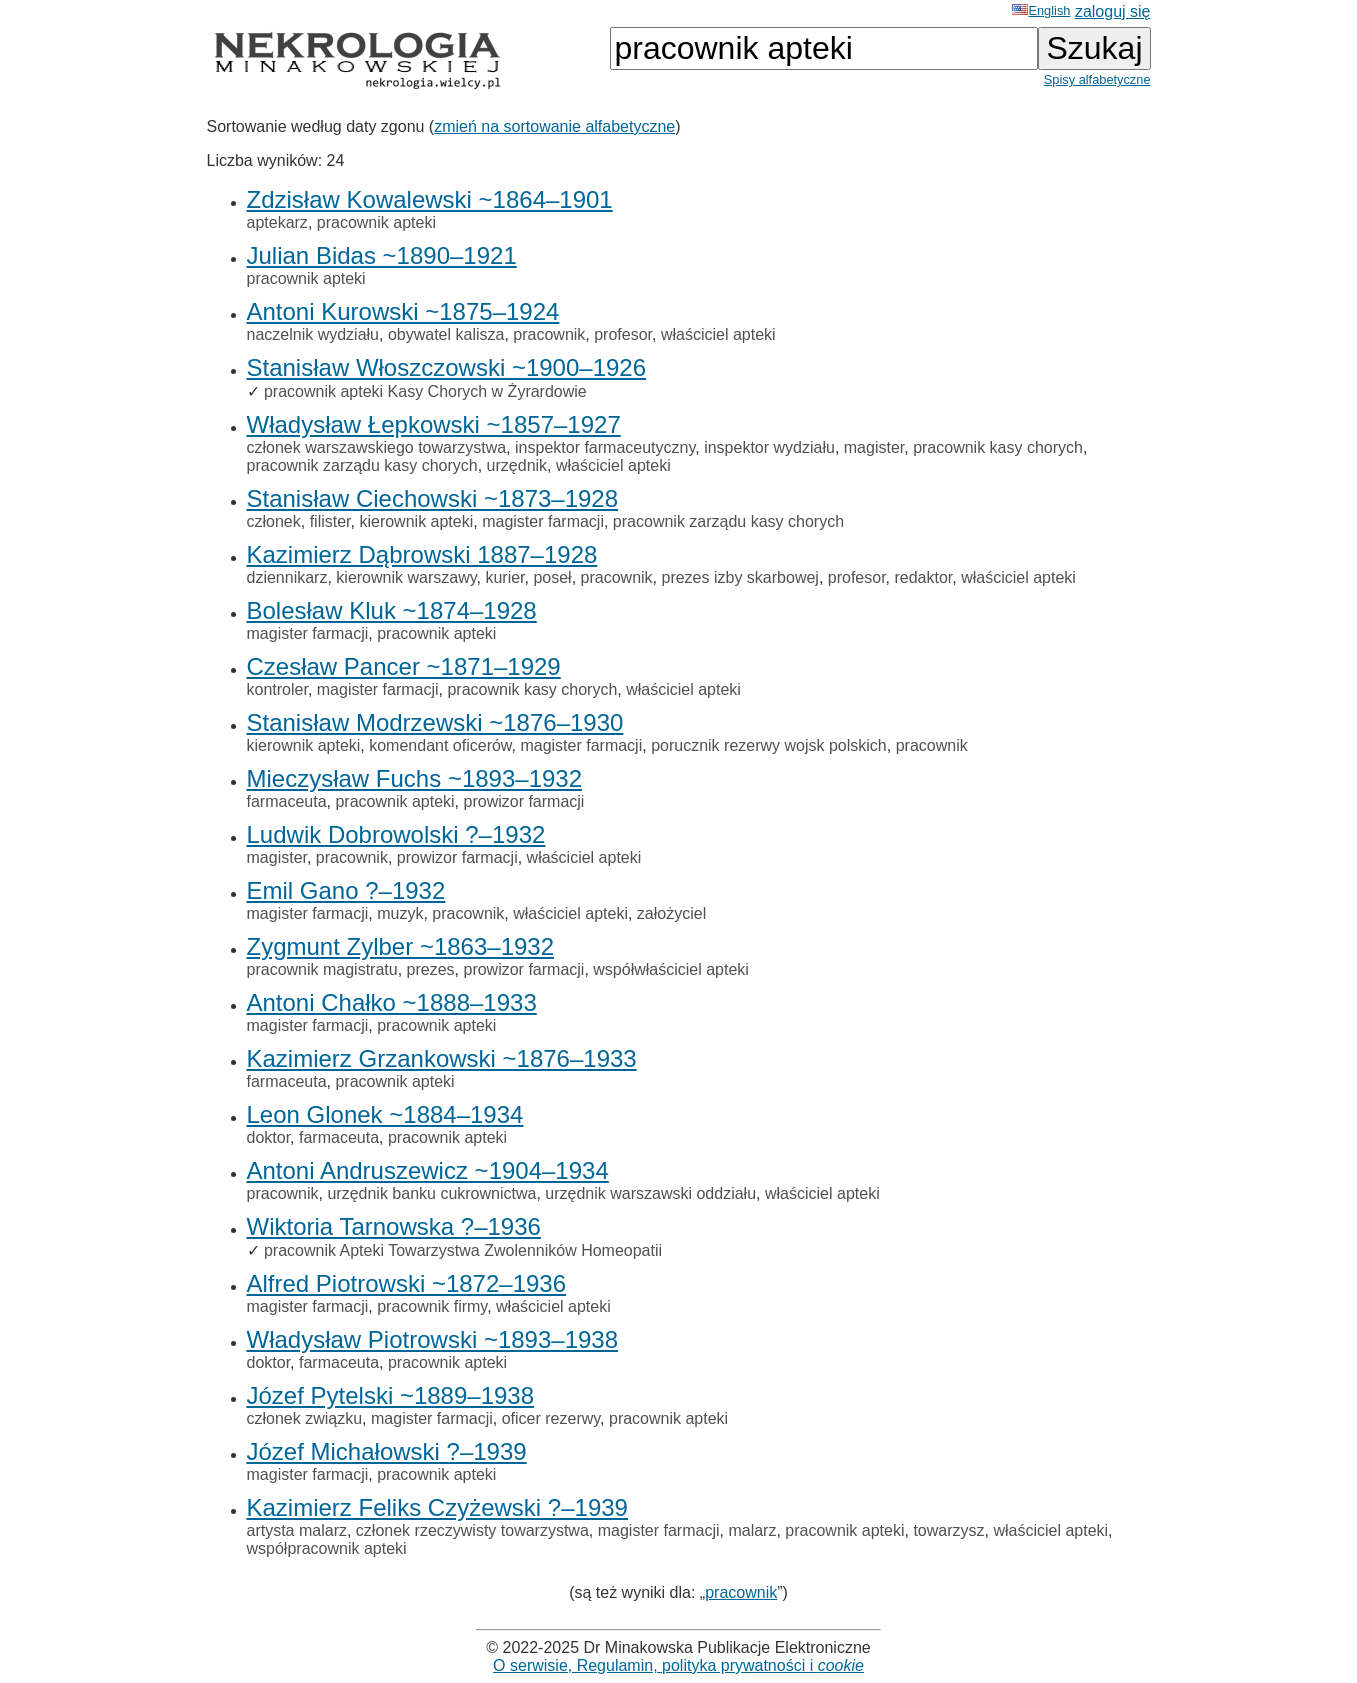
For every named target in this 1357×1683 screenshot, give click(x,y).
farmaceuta (287, 801)
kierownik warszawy (406, 577)
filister (330, 521)
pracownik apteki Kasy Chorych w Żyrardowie (425, 391)
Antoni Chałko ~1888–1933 (392, 1002)
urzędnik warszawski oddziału (650, 1193)
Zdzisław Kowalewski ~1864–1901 (430, 199)
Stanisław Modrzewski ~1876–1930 (435, 722)
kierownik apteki (416, 521)
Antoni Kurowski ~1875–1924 (403, 311)
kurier (504, 577)
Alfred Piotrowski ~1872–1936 (407, 1283)
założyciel (671, 913)
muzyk (400, 913)
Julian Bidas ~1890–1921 (382, 255)
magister (874, 447)
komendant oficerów (440, 745)
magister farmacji (543, 521)
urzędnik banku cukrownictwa (431, 1193)
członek (274, 521)
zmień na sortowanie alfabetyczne (554, 126)
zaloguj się (1113, 11)
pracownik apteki (376, 222)
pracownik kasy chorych (998, 447)
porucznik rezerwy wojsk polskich (769, 745)
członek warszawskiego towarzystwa (377, 447)
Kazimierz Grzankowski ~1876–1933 (442, 1058)
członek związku (305, 1418)
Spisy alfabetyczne (1097, 79)
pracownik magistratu (322, 969)
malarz (752, 1530)
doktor (269, 1137)
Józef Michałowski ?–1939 (387, 1451)
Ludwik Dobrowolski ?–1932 (396, 834)
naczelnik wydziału (313, 334)
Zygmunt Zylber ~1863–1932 (401, 946)
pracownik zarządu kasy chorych (362, 465)
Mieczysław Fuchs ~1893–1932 (415, 778)
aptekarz (277, 222)
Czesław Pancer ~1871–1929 (404, 666)
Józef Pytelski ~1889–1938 (391, 1395)
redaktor (923, 577)
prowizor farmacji (524, 801)
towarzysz (948, 1530)
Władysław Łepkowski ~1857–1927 (434, 424)
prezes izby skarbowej (739, 577)
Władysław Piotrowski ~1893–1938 (433, 1339)
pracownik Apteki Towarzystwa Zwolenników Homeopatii (463, 1250)
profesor (623, 334)
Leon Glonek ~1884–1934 (385, 1114)
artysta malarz (297, 1530)
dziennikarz (287, 577)
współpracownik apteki (327, 1548)
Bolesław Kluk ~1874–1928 (392, 610)
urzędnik (517, 465)
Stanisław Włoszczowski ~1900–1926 (447, 367)
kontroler (277, 689)
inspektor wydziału (769, 447)
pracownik (549, 334)
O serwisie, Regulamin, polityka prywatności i (678, 1665)
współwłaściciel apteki (671, 969)
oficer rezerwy (551, 1418)
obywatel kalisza (446, 334)
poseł (552, 577)
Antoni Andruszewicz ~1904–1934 (428, 1170)
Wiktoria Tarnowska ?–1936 (394, 1226)
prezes (431, 969)
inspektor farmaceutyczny (605, 447)
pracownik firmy (432, 1306)
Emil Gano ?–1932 (346, 890)
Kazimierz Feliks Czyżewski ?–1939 (437, 1507)
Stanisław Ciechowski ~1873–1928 (433, 498)
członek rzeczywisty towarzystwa (472, 1530)
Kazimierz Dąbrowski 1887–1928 (422, 554)
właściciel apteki (718, 334)
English (1041, 10)
